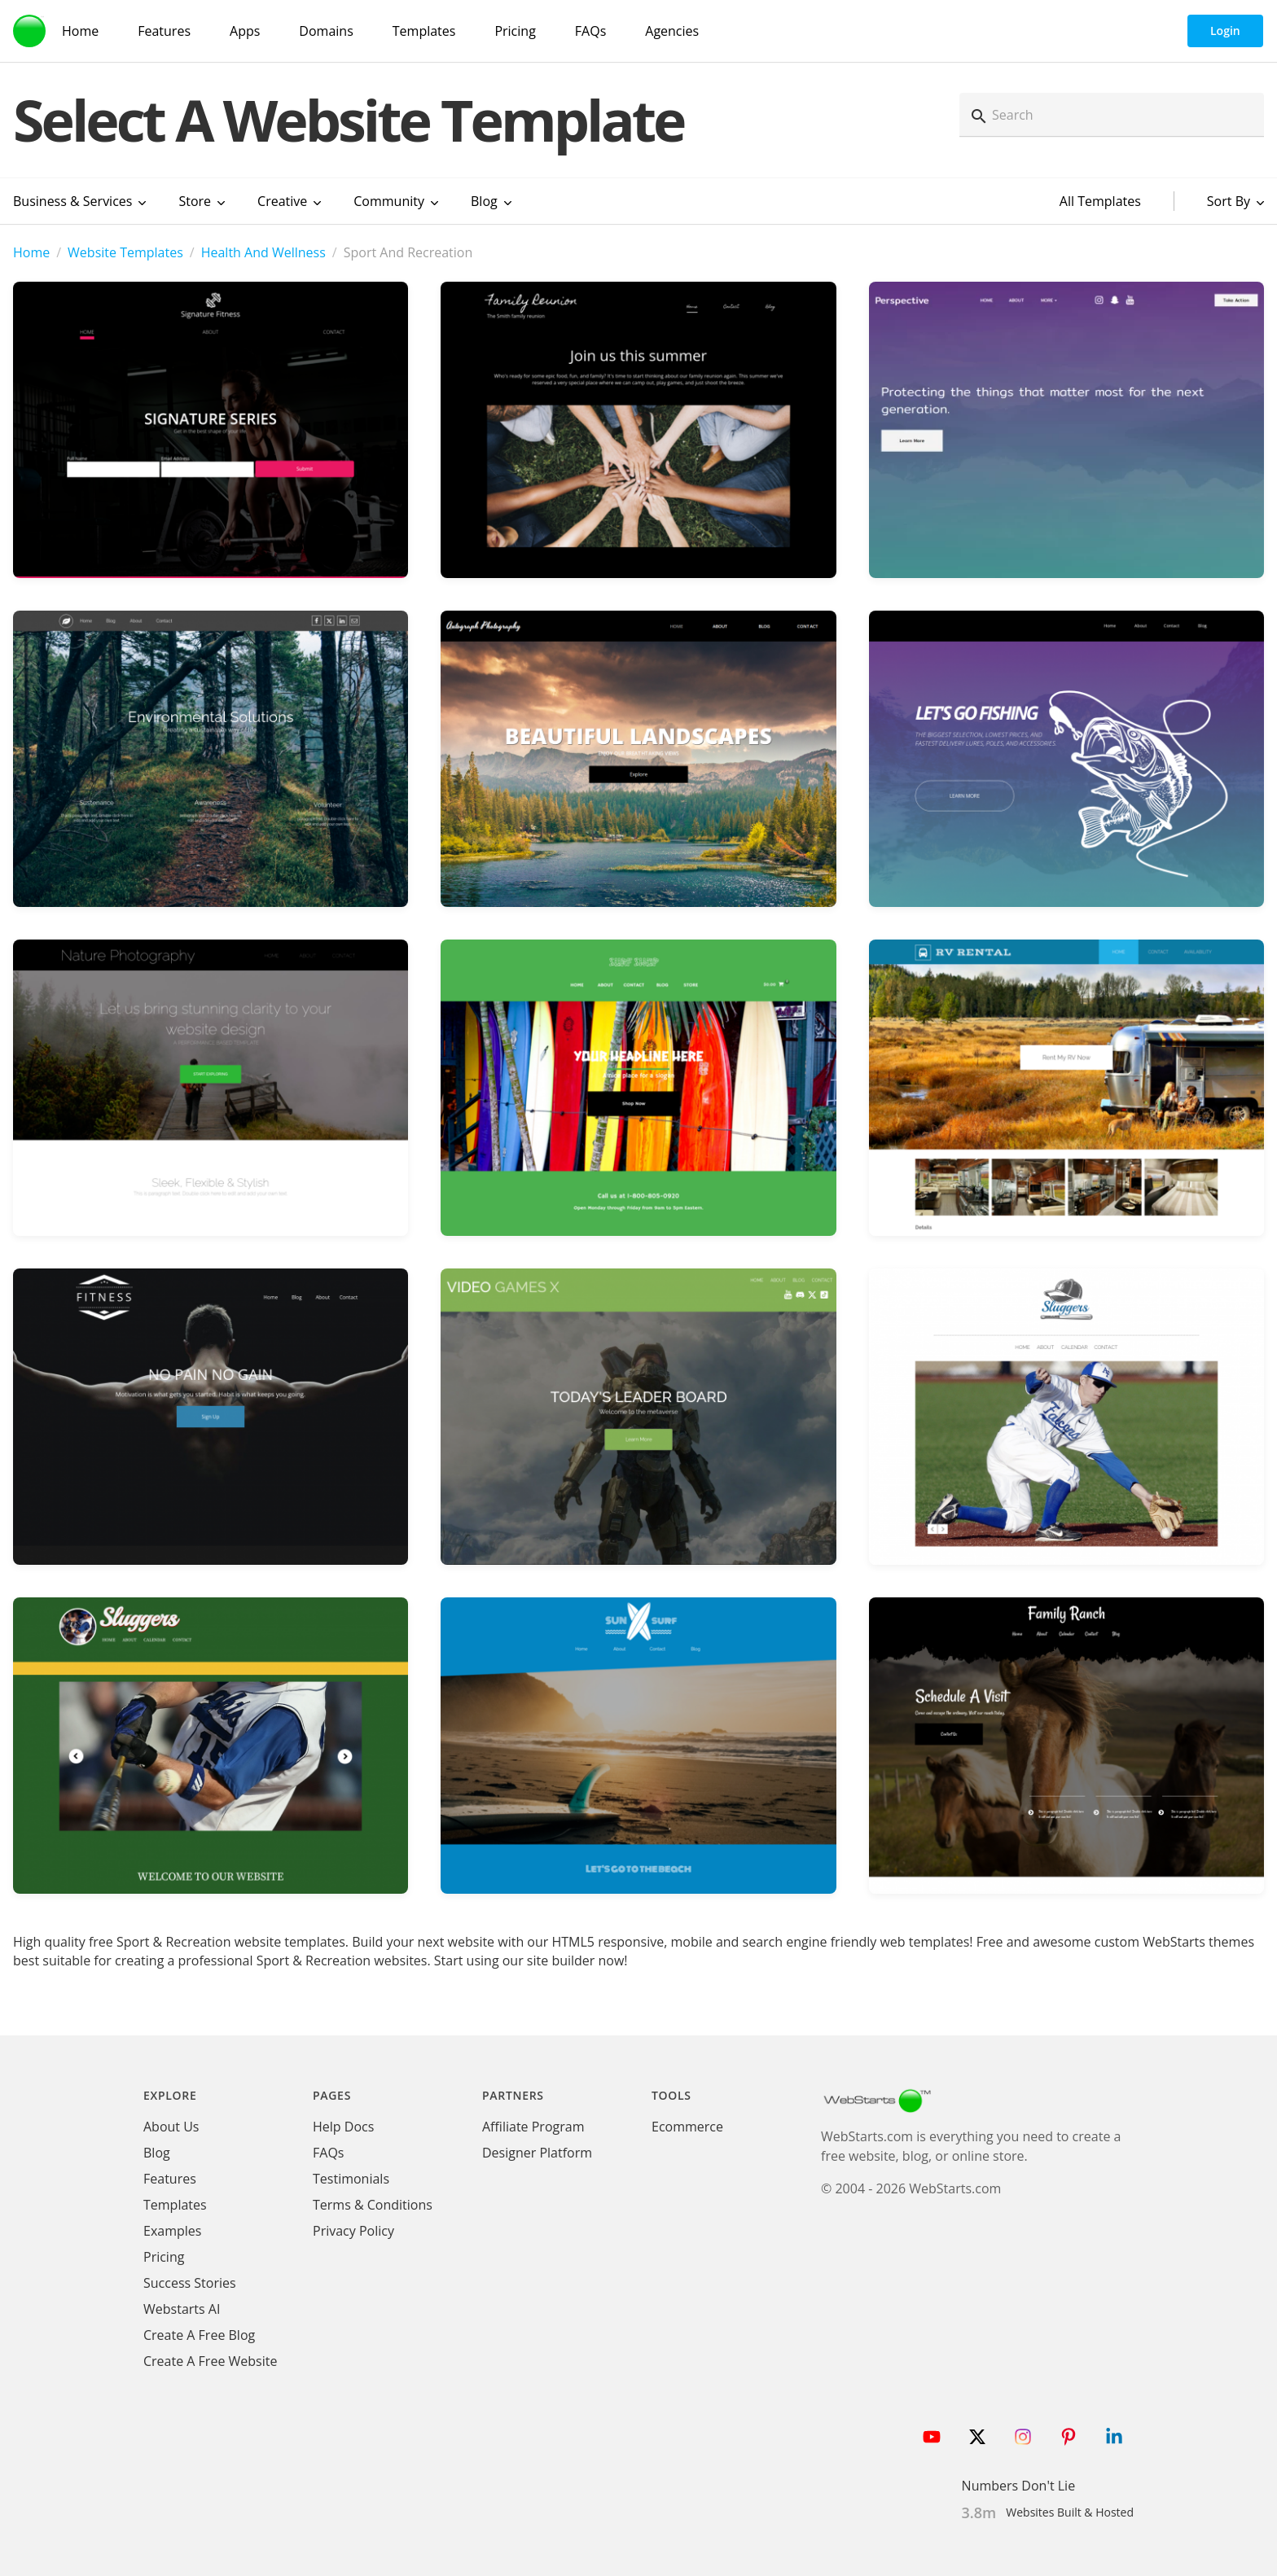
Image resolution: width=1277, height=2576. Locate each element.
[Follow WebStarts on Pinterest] (1068, 2437)
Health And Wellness (263, 252)
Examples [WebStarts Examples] (172, 2231)
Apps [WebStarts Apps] (245, 31)
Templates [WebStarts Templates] (424, 31)
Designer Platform (537, 2153)
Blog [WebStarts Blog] (156, 2153)
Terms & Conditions (372, 2205)
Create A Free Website (210, 2361)
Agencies (672, 31)
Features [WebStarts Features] (164, 31)
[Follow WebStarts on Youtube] (931, 2437)
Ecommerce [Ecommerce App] (687, 2127)
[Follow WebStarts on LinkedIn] (1114, 2437)
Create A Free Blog (199, 2335)
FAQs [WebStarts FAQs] (590, 31)
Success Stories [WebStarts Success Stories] (189, 2283)
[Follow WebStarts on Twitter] (977, 2437)
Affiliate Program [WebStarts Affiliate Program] (533, 2127)
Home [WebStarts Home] (80, 31)
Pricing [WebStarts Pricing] (514, 31)
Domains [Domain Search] (326, 31)
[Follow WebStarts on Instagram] (1023, 2437)
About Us (171, 2127)
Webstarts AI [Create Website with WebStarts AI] (181, 2309)
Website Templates (125, 252)
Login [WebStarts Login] (1225, 30)
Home (31, 252)
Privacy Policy (353, 2231)
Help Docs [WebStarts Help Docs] (343, 2127)
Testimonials (351, 2179)
